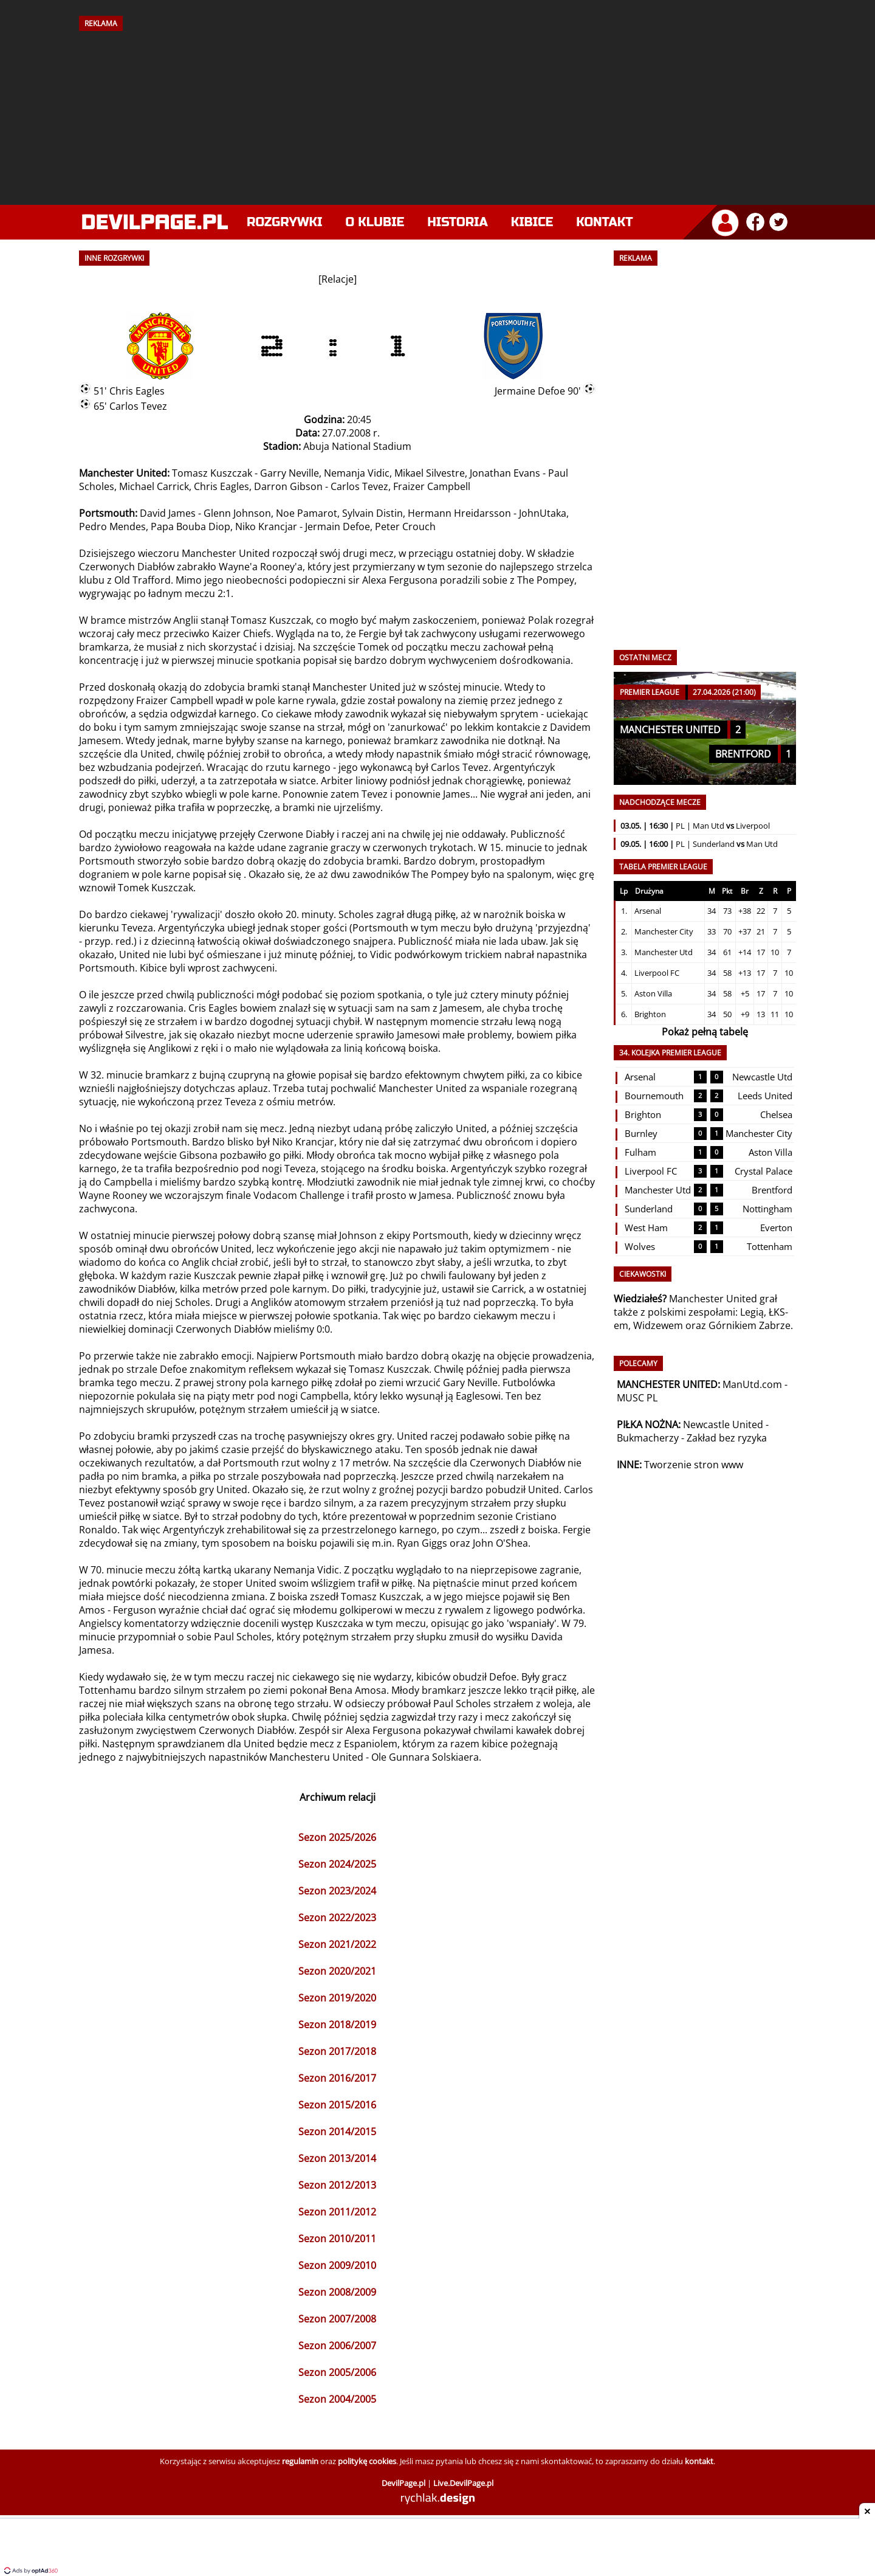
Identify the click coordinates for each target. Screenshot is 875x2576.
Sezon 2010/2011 (337, 2238)
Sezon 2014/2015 (337, 2131)
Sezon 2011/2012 (337, 2212)
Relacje (337, 279)
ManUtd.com (752, 1384)
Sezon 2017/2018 (337, 2051)
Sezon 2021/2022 (337, 1944)
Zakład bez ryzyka (727, 1438)
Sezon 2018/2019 (337, 2024)
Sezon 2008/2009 (337, 2292)
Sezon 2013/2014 (337, 2158)
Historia (457, 222)
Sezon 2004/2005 (337, 2399)
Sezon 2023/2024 (337, 1890)
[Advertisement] (437, 114)
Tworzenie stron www (693, 1464)
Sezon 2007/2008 (337, 2319)
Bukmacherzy (648, 1438)
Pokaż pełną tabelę (705, 1031)
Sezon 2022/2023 (337, 1917)
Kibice (532, 222)
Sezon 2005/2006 (337, 2372)
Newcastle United (723, 1424)
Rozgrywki (285, 222)
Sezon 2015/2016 (337, 2105)
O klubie (375, 222)
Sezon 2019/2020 (337, 1998)
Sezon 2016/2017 (337, 2078)
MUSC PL (637, 1397)
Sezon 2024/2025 (337, 1864)
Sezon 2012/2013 (337, 2185)
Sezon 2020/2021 (337, 1971)
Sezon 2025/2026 (337, 1837)
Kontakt (604, 222)
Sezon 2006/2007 (337, 2345)
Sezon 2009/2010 (337, 2265)
